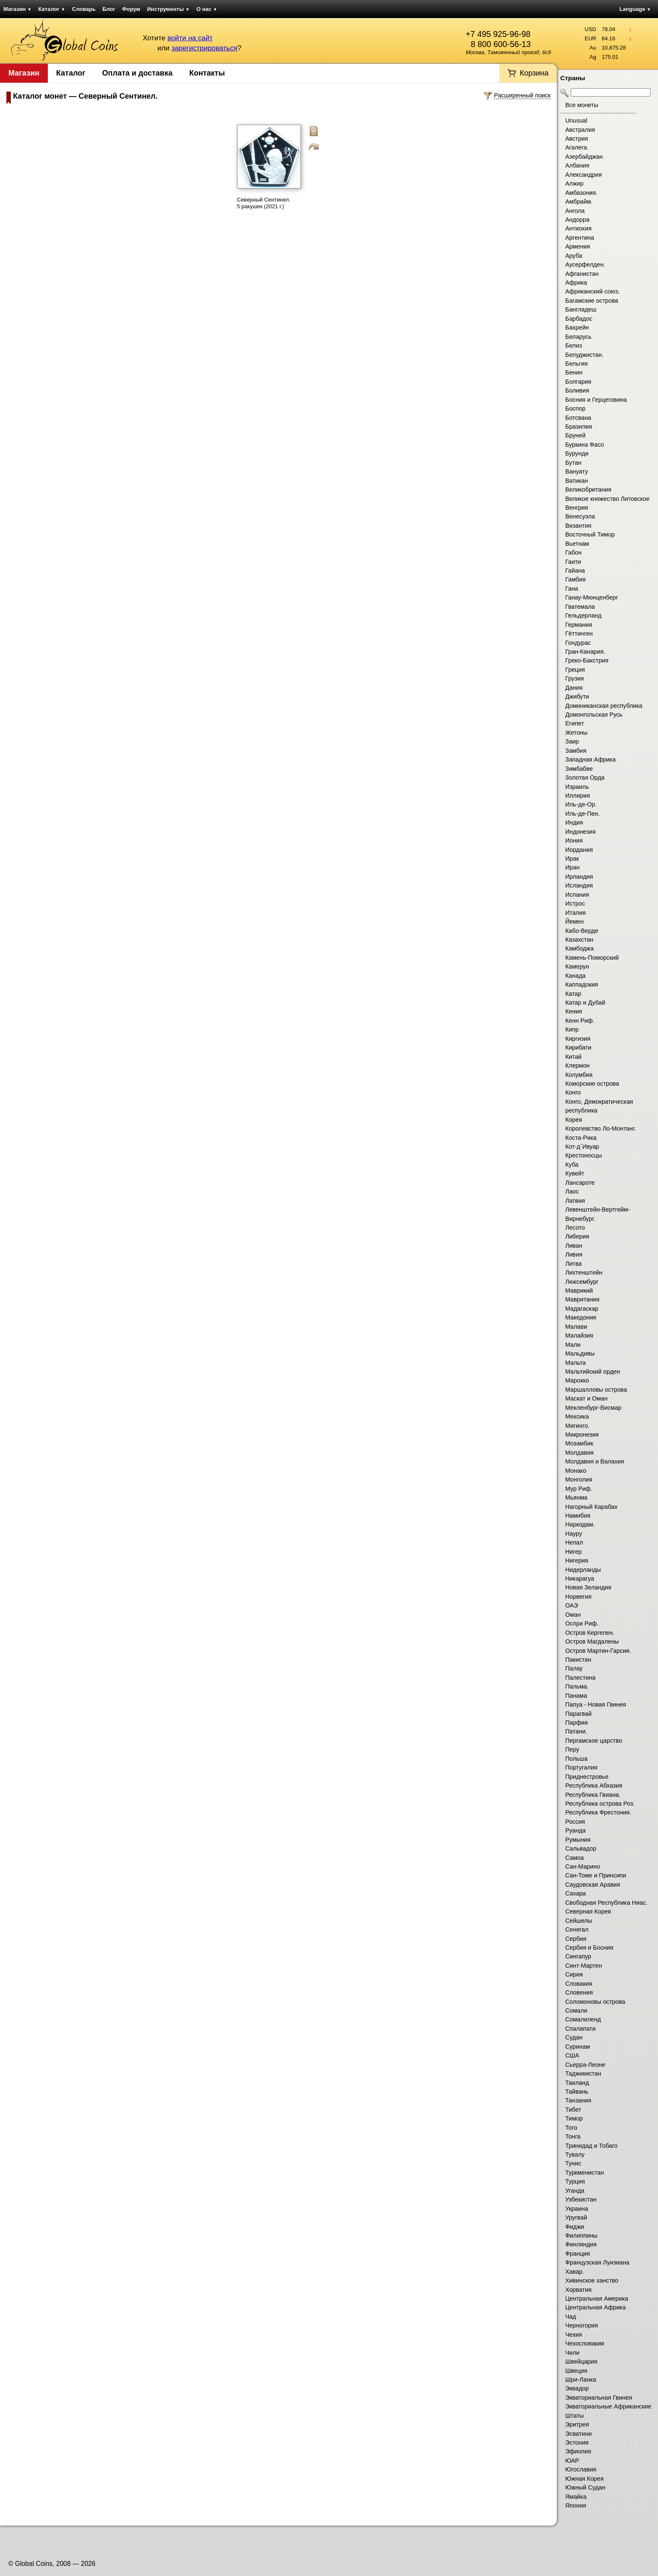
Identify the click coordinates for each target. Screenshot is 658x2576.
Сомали (576, 2010)
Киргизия (577, 1038)
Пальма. (577, 1686)
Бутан (573, 462)
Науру (573, 1533)
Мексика (577, 1416)
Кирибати (578, 1047)
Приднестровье (586, 1776)
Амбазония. (581, 192)
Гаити (573, 561)
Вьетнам (577, 543)
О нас (206, 9)
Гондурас (578, 642)
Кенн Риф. (579, 1020)
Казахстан (579, 939)
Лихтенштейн (583, 1272)
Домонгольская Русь (593, 714)
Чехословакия (584, 2343)
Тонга (572, 2136)
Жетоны (576, 732)
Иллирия (577, 795)
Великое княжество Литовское (607, 498)
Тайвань (576, 2091)
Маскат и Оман (586, 1398)
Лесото (575, 1227)
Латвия (575, 1200)
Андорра (577, 219)
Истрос (575, 903)
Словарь (84, 9)
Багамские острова (591, 300)
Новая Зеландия (588, 1587)
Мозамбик (579, 1443)
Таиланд (577, 2082)
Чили (572, 2352)
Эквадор (577, 2388)
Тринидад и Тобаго (591, 2145)
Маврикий (579, 1290)
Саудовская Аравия (592, 1884)
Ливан (573, 1245)
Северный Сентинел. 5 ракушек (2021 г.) (263, 202)
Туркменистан (584, 2172)
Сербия (575, 1938)
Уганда (574, 2190)
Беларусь (578, 336)
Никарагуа (579, 1578)
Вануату (576, 471)
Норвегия (578, 1596)
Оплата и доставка (137, 73)
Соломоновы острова (595, 2001)
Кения (573, 1011)
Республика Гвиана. (593, 1794)
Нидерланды (583, 1569)
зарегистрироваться (204, 48)
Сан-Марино (582, 1866)
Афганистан (582, 273)
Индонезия (580, 831)
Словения (579, 1992)
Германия (578, 624)
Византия (578, 525)
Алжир (574, 183)
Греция (575, 669)
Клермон (577, 1065)
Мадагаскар (581, 1308)
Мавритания (582, 1299)
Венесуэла (580, 516)
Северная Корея (588, 1911)
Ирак (572, 858)
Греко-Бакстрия (586, 660)
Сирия (574, 1974)
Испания (577, 894)
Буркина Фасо (584, 444)
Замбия (575, 750)
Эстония (576, 2442)
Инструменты (168, 9)
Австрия (576, 138)
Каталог (51, 9)
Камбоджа (579, 948)
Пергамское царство (593, 1740)
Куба (571, 1164)
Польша (576, 1758)
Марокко (577, 1380)
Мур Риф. (578, 1488)
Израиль (577, 786)
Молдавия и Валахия (594, 1461)
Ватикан (576, 480)
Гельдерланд (583, 615)
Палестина (580, 1677)
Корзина (534, 73)
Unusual (576, 120)
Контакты (207, 73)
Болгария (578, 381)
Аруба (573, 255)
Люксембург (581, 1281)
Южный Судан (585, 2487)
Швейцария (581, 2361)
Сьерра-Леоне (585, 2064)
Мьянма (576, 1497)
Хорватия (578, 2289)
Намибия (577, 1515)
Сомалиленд (583, 2019)
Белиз (573, 345)
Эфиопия (578, 2451)
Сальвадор (580, 1848)
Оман (573, 1614)
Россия (575, 1821)
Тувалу (575, 2154)
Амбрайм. (579, 201)
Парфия (576, 1722)
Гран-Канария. (585, 651)
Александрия (583, 174)
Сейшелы (578, 1920)
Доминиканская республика (603, 705)
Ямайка (576, 2496)
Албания (577, 165)
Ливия (573, 1254)
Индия (574, 822)
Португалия (581, 1767)
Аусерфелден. (585, 264)
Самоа (574, 1857)
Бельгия (576, 363)
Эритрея (577, 2424)
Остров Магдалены (592, 1641)
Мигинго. (577, 1425)
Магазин (17, 9)
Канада (575, 975)
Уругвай (576, 2217)
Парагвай (578, 1713)
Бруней (575, 435)
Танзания (578, 2100)
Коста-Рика (581, 1137)
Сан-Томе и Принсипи (595, 1875)
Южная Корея (584, 2478)
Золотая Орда (585, 777)
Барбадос (579, 318)
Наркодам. (580, 1524)
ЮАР (572, 2460)
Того (571, 2127)
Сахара (575, 1893)
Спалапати (580, 2028)
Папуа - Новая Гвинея (595, 1704)
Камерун (577, 966)
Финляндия (581, 2244)
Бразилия (578, 426)
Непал (574, 1542)
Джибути (577, 696)
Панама (576, 1695)
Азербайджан (584, 156)
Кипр (572, 1029)
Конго (573, 1092)
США (572, 2055)
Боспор (575, 408)
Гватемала (580, 606)
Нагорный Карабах (591, 1506)
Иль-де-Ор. (581, 804)
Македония (580, 1317)
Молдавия (579, 1452)
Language (635, 9)
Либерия (577, 1236)
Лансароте (580, 1182)
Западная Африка (590, 759)
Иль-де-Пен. (582, 813)
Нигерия (576, 1560)
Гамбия (575, 579)
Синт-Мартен (583, 1965)
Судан (573, 2037)
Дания (573, 687)
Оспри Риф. (581, 1623)
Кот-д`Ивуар (582, 1146)
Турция (575, 2181)
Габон (573, 552)
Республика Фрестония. (598, 1812)
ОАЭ (571, 1605)
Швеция (576, 2370)
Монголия (579, 1479)
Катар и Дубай (585, 1002)
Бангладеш (580, 309)
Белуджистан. (584, 354)
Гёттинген (579, 633)
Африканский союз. (592, 291)
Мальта (575, 1362)
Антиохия (578, 228)
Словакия (578, 1983)
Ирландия (579, 876)
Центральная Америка (596, 2298)
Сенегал (576, 1929)
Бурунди (576, 453)
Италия (575, 912)
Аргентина (579, 237)
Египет (574, 723)
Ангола (575, 210)
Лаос (572, 1191)
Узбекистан (580, 2199)
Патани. (576, 1731)
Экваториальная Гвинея (598, 2397)
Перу (572, 1749)
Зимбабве (579, 768)
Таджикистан (583, 2073)
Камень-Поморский (592, 957)
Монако (575, 1470)
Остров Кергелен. (589, 1632)
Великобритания (588, 489)
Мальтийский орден (592, 1371)
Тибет (573, 2109)
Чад (570, 2316)
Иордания (579, 849)
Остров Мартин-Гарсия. (598, 1650)
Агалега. (577, 147)
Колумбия (579, 1074)
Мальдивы (580, 1353)
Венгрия (576, 507)
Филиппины (581, 2235)
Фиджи (574, 2226)
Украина (576, 2208)
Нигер (573, 1551)
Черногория (581, 2325)
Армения (577, 246)
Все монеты (581, 105)
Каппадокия (581, 984)
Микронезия (582, 1434)
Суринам (577, 2046)
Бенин (573, 372)
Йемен (574, 921)
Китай (573, 1056)
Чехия (573, 2334)
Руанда (575, 1830)
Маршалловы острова (596, 1389)
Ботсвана (578, 417)
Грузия (574, 678)
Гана (571, 588)
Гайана (575, 570)
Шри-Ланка (580, 2379)
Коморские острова (592, 1083)
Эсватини (578, 2433)
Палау (574, 1668)
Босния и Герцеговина (596, 399)
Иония (574, 840)
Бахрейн (577, 327)
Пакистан (578, 1659)
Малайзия (579, 1335)
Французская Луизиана (597, 2262)
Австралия (580, 129)
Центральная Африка (595, 2307)
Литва (573, 1263)
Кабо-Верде (581, 930)
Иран (572, 867)
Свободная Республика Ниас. (606, 1902)
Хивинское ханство (591, 2280)
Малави (576, 1326)
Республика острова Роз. (600, 1803)
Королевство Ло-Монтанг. (600, 1128)
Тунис (573, 2163)
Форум (131, 9)
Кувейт (574, 1173)
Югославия (580, 2469)
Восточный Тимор (590, 534)
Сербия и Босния (589, 1947)
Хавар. (574, 2271)
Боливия (577, 390)
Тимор (574, 2118)
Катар (573, 993)
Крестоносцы (583, 1155)
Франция (577, 2253)
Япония (575, 2505)
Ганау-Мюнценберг (591, 597)
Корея (573, 1119)
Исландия (579, 885)
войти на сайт (190, 38)
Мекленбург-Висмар (593, 1407)
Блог (108, 9)
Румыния (577, 1839)
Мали (572, 1344)
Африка (576, 282)
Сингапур (578, 1956)
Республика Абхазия (593, 1785)
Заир (572, 741)
